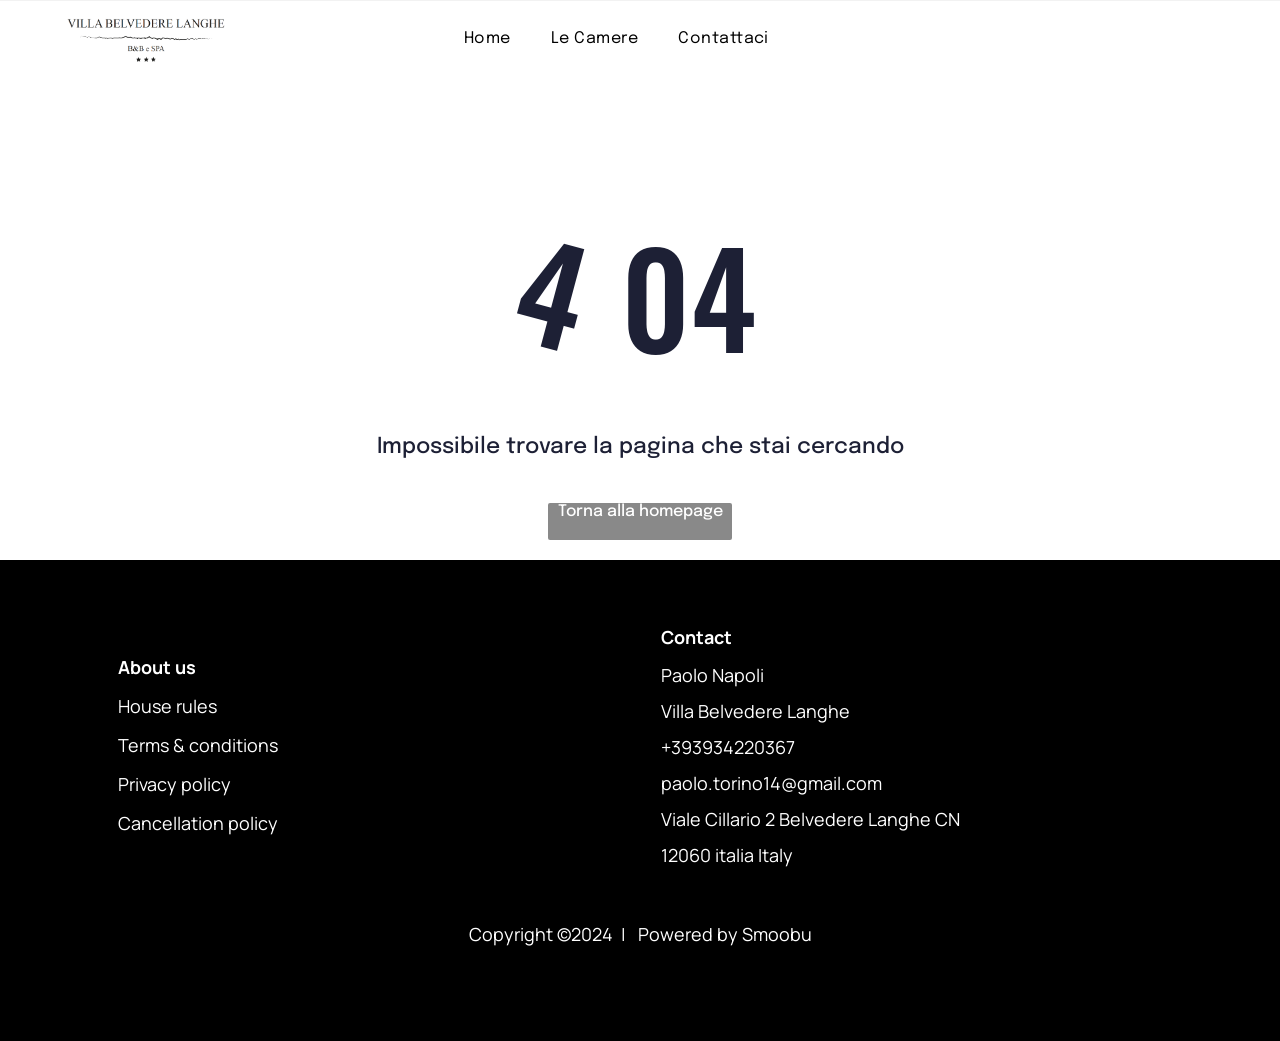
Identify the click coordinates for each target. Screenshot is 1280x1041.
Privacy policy (174, 784)
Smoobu (777, 934)
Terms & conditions (198, 745)
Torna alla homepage (640, 511)
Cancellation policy (198, 823)
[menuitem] (487, 38)
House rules (167, 706)
